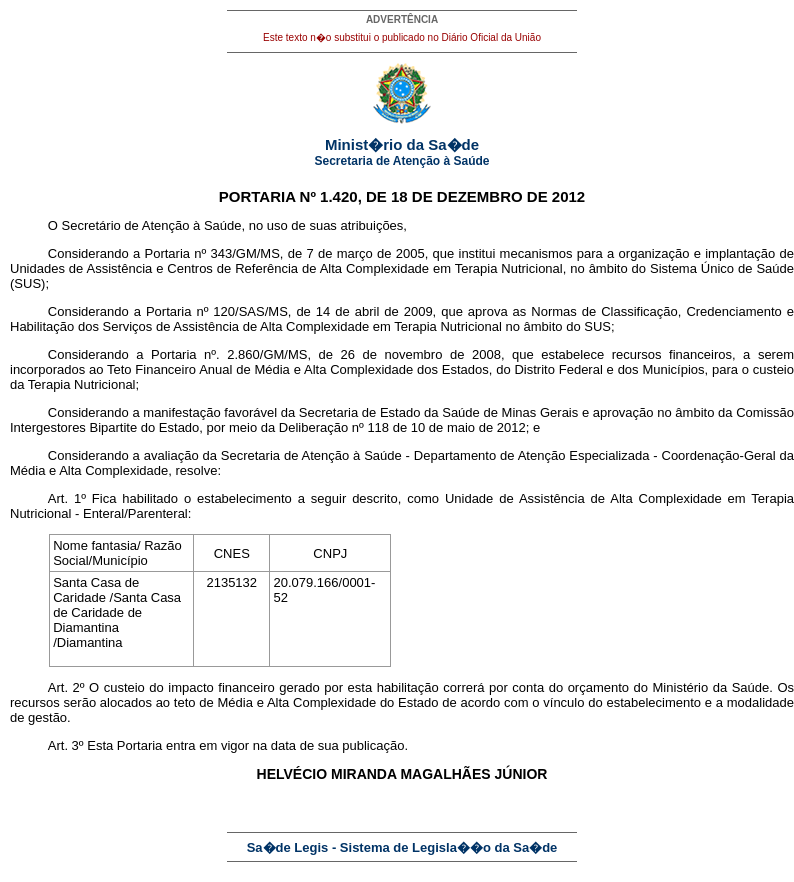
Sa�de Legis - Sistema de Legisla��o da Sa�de (402, 847)
